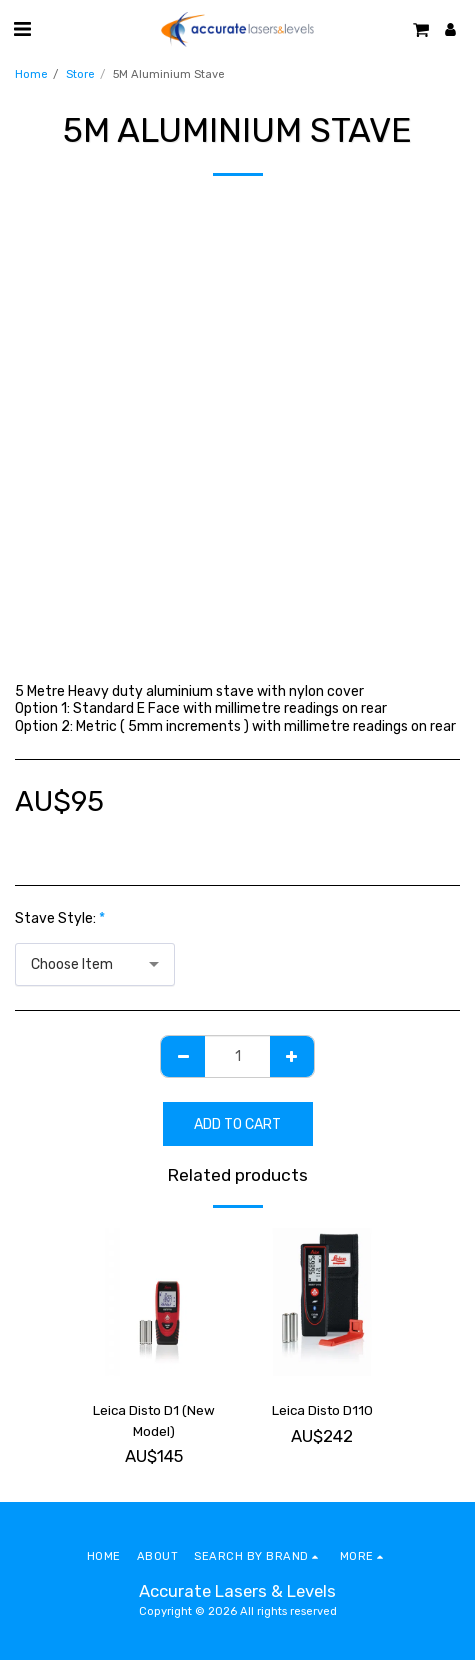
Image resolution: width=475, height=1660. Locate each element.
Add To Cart (237, 1124)
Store (80, 74)
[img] (154, 1302)
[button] (22, 29)
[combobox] (95, 964)
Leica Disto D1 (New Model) (154, 1420)
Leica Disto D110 (322, 1410)
